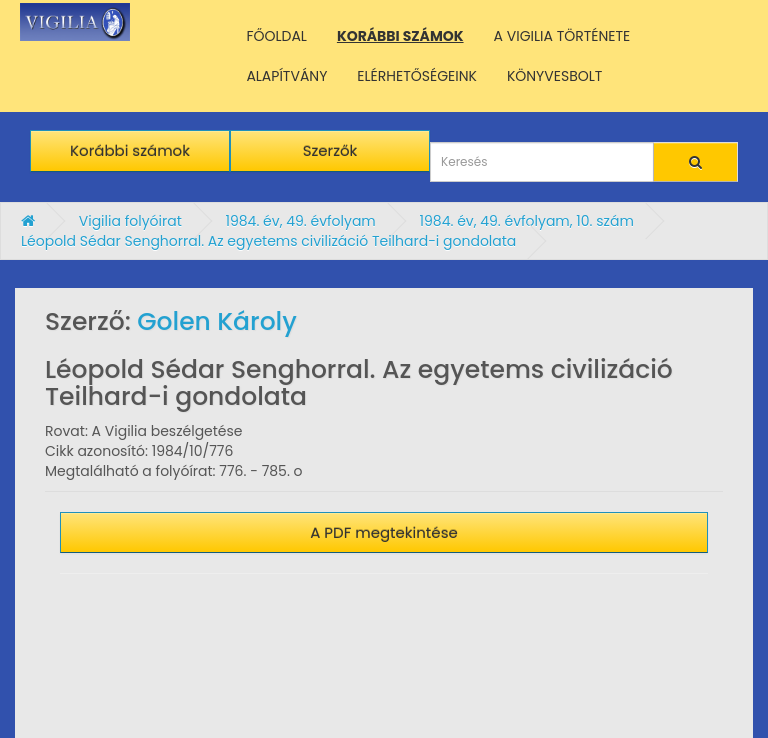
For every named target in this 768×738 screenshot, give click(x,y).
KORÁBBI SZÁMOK (400, 36)
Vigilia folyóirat (130, 221)
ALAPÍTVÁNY (286, 76)
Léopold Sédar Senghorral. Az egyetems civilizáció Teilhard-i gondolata (268, 241)
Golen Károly (217, 321)
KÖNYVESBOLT (554, 76)
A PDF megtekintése (384, 532)
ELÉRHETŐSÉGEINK (417, 76)
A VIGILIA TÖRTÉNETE (562, 36)
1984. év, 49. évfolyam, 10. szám (527, 221)
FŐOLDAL (276, 36)
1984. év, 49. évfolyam (300, 221)
